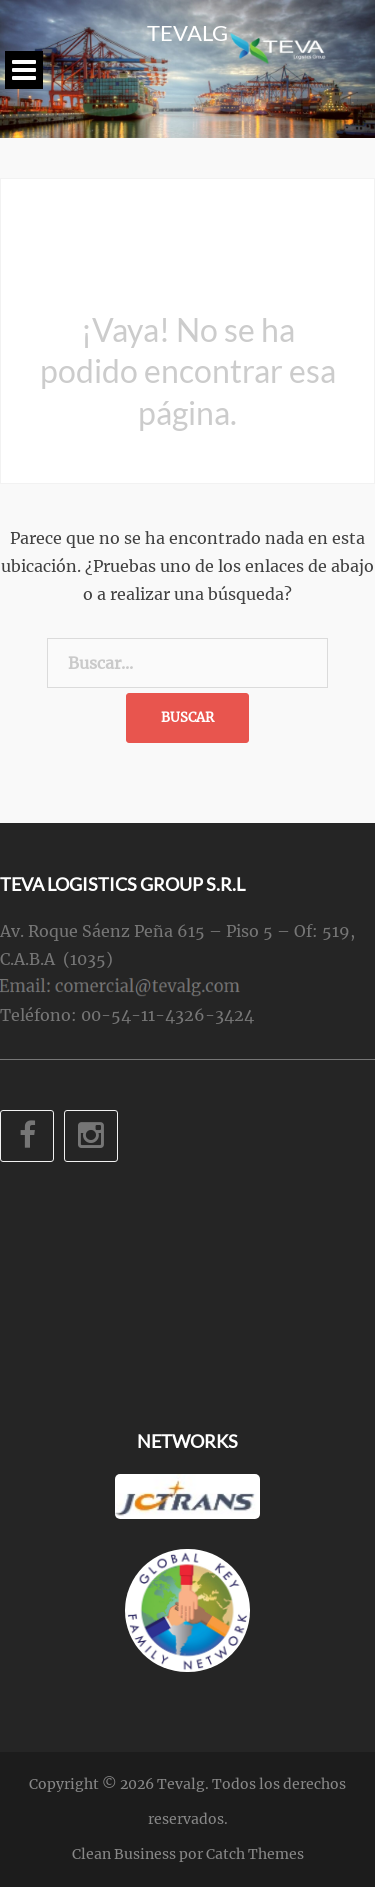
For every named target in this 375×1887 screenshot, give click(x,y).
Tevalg (187, 32)
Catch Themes (255, 1854)
